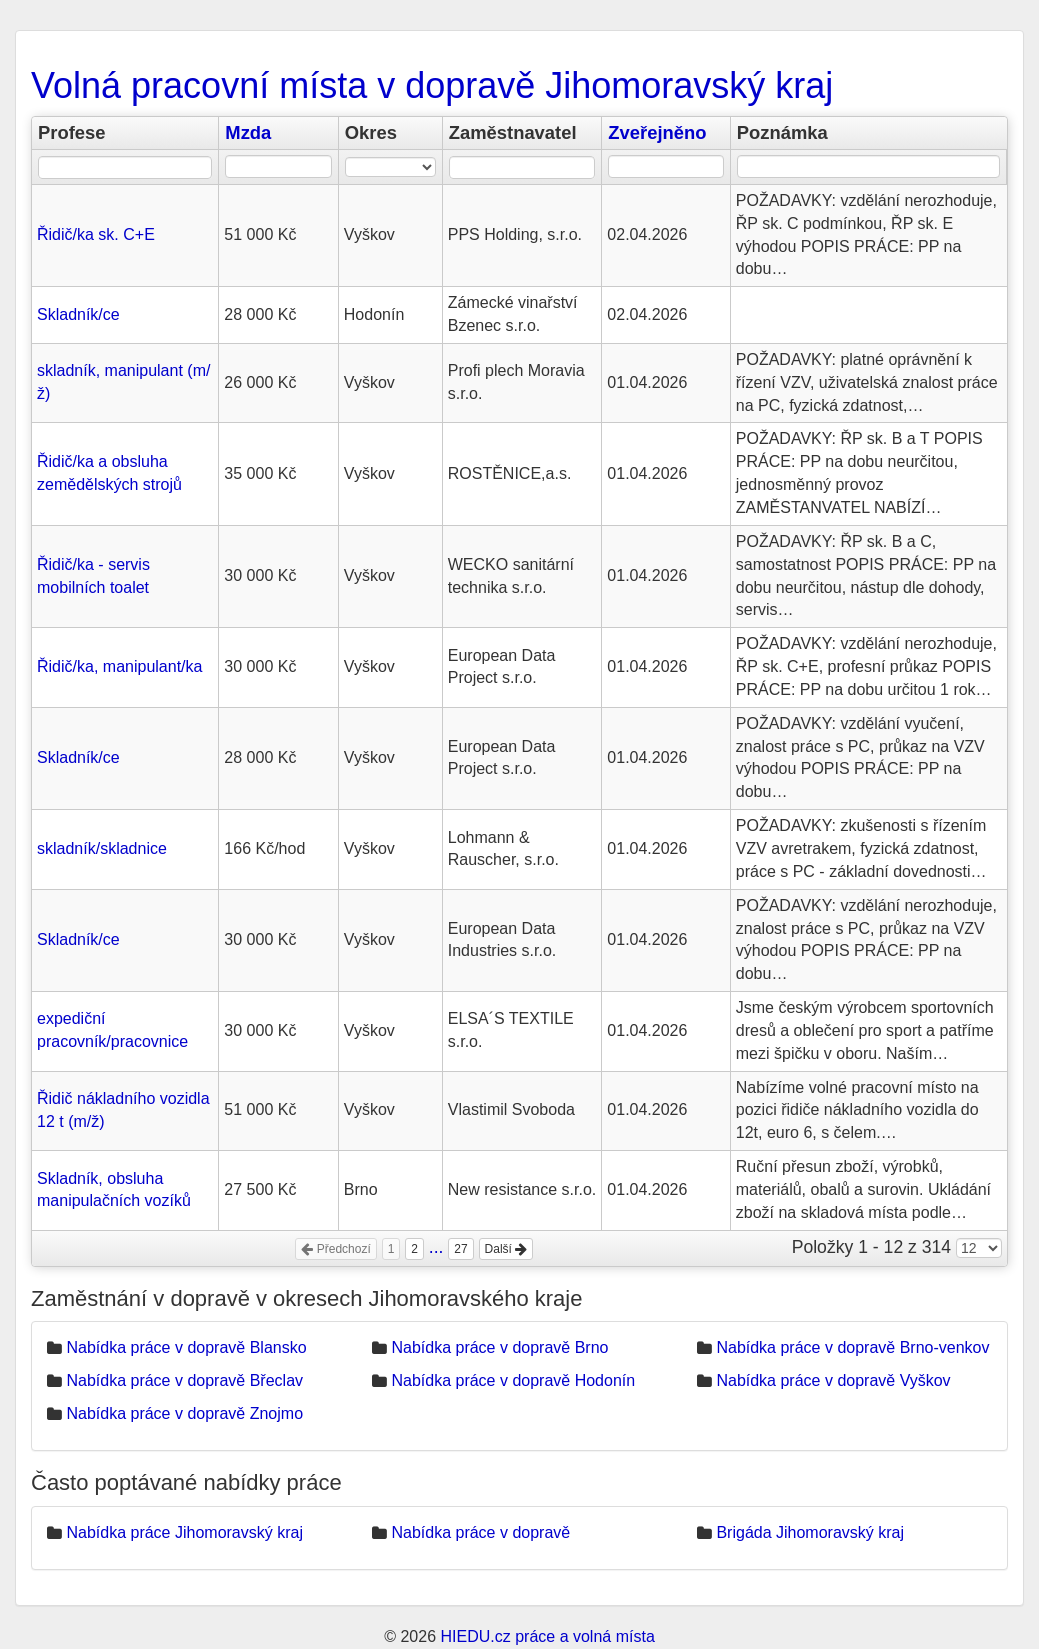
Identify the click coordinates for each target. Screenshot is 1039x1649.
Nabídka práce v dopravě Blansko (186, 1347)
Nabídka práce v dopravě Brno (499, 1347)
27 (460, 1249)
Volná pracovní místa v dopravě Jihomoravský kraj (432, 85)
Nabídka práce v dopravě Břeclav (184, 1380)
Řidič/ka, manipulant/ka (119, 666)
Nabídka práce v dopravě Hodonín (513, 1380)
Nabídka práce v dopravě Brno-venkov (852, 1347)
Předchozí (335, 1249)
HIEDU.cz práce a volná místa (547, 1636)
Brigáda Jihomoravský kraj (810, 1532)
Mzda (248, 132)
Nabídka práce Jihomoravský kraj (184, 1532)
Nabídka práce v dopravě (480, 1532)
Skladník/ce (78, 314)
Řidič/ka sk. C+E (96, 234)
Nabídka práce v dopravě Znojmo (184, 1413)
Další (506, 1249)
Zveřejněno (657, 132)
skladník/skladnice (102, 848)
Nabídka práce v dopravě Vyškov (833, 1380)
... (436, 1247)
